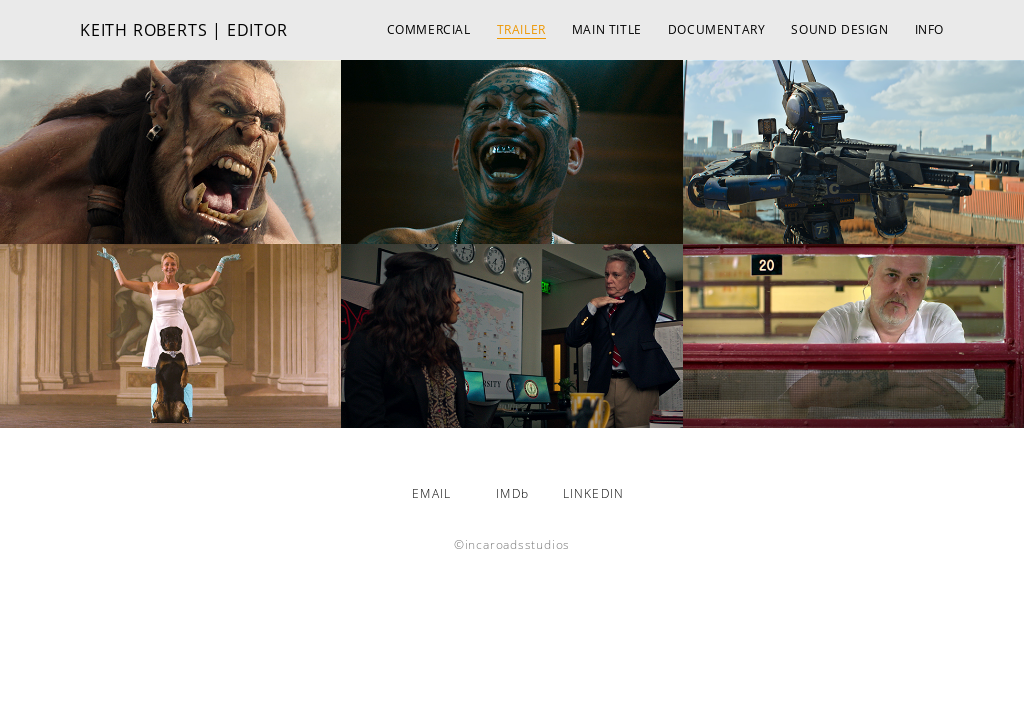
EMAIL (431, 493)
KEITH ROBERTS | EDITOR (184, 30)
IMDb (512, 493)
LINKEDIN (594, 493)
